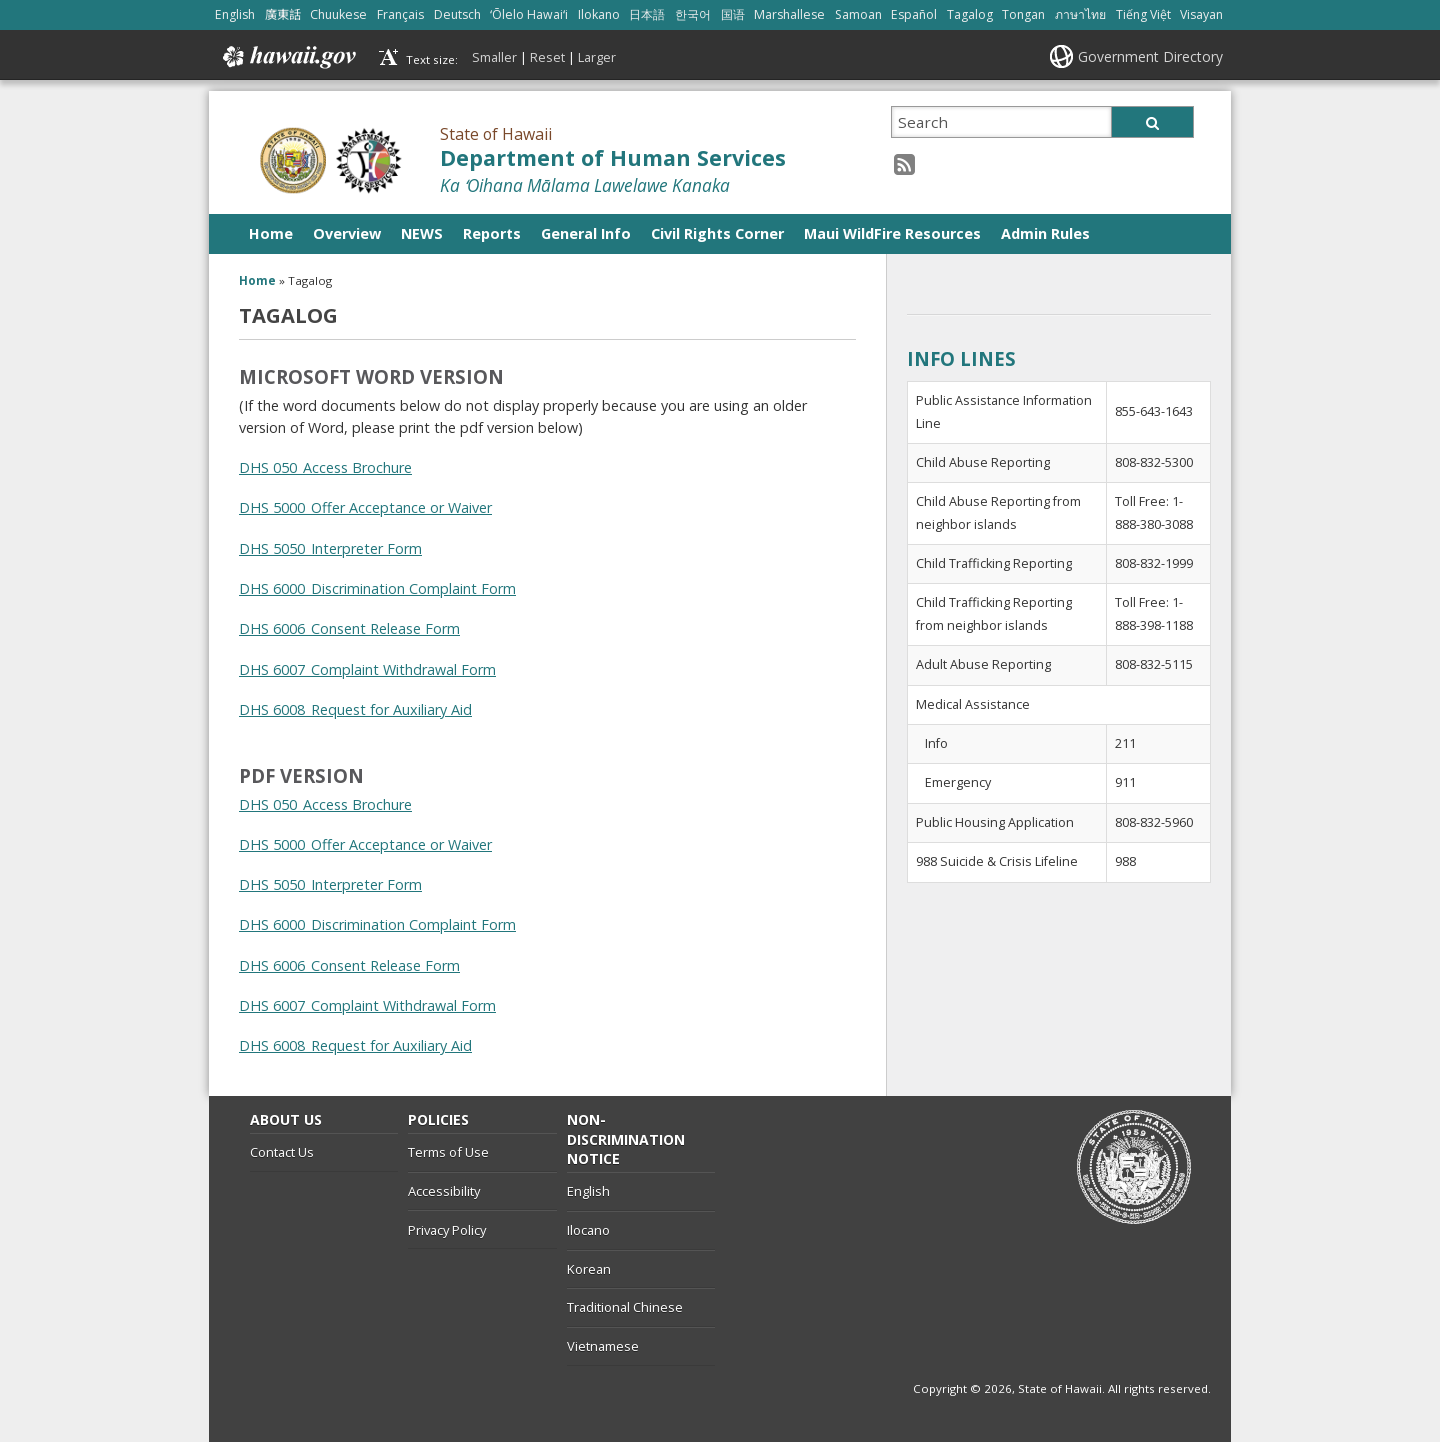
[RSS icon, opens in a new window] (904, 163)
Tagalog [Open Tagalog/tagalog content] (970, 14)
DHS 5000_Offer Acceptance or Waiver (365, 507)
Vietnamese (603, 1346)
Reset (547, 57)
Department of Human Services (613, 157)
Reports (492, 233)
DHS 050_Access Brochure (325, 467)
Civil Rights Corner (717, 233)
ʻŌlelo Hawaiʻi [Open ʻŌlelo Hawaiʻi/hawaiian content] (529, 14)
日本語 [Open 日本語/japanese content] (647, 14)
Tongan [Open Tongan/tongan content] (1023, 14)
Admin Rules (1045, 233)
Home (271, 233)
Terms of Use (448, 1152)
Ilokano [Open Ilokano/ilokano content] (599, 14)
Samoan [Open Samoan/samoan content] (858, 14)
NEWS (422, 233)
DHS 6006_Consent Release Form (349, 628)
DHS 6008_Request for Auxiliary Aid (355, 709)
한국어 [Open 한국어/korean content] (693, 14)
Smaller (494, 57)
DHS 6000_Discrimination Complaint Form (377, 588)
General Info (586, 233)
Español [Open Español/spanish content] (914, 14)
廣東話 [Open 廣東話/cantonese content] (283, 14)
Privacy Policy (447, 1230)
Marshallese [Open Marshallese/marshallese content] (789, 14)
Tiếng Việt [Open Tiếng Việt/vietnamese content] (1143, 14)
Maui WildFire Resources (892, 233)
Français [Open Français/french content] (400, 14)
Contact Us (282, 1152)
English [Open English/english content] (235, 14)
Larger (597, 57)
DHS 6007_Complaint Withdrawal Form (367, 669)
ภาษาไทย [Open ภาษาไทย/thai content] (1080, 14)
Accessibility (444, 1191)
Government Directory (1150, 56)
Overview (347, 233)
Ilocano (588, 1230)
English (588, 1191)
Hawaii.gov (287, 57)
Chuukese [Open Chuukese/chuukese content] (338, 14)
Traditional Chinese (625, 1307)
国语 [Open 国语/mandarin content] (733, 14)
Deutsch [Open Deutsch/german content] (457, 14)
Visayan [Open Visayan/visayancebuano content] (1201, 14)
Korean (589, 1269)
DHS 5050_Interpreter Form (330, 548)
